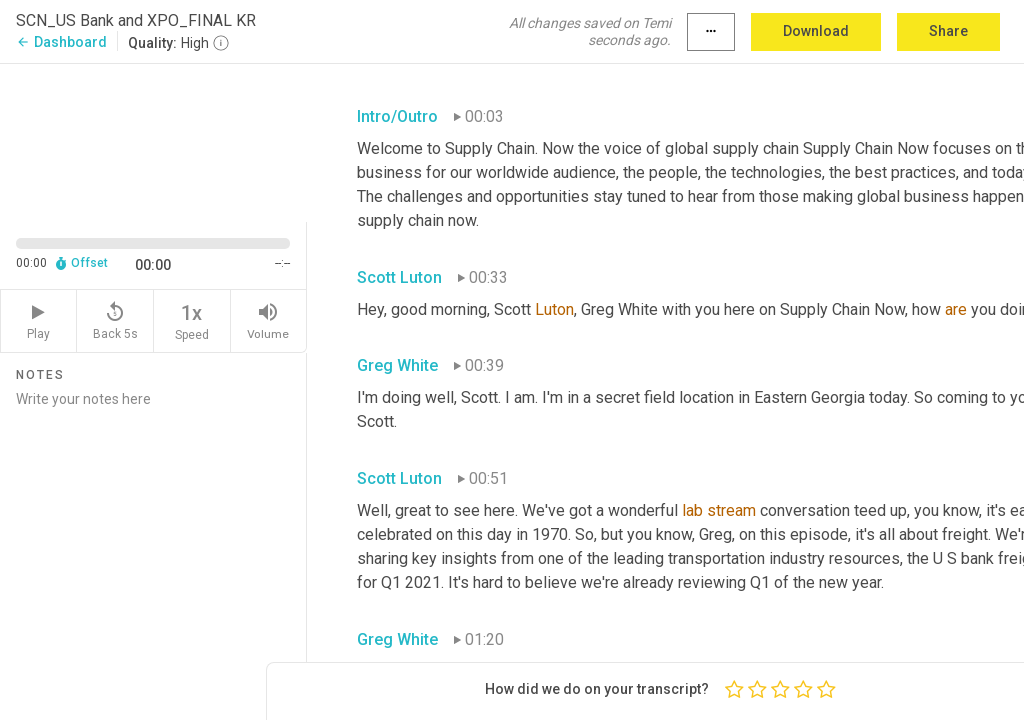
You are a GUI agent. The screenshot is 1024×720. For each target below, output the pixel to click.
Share (948, 31)
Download (816, 31)
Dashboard (61, 42)
